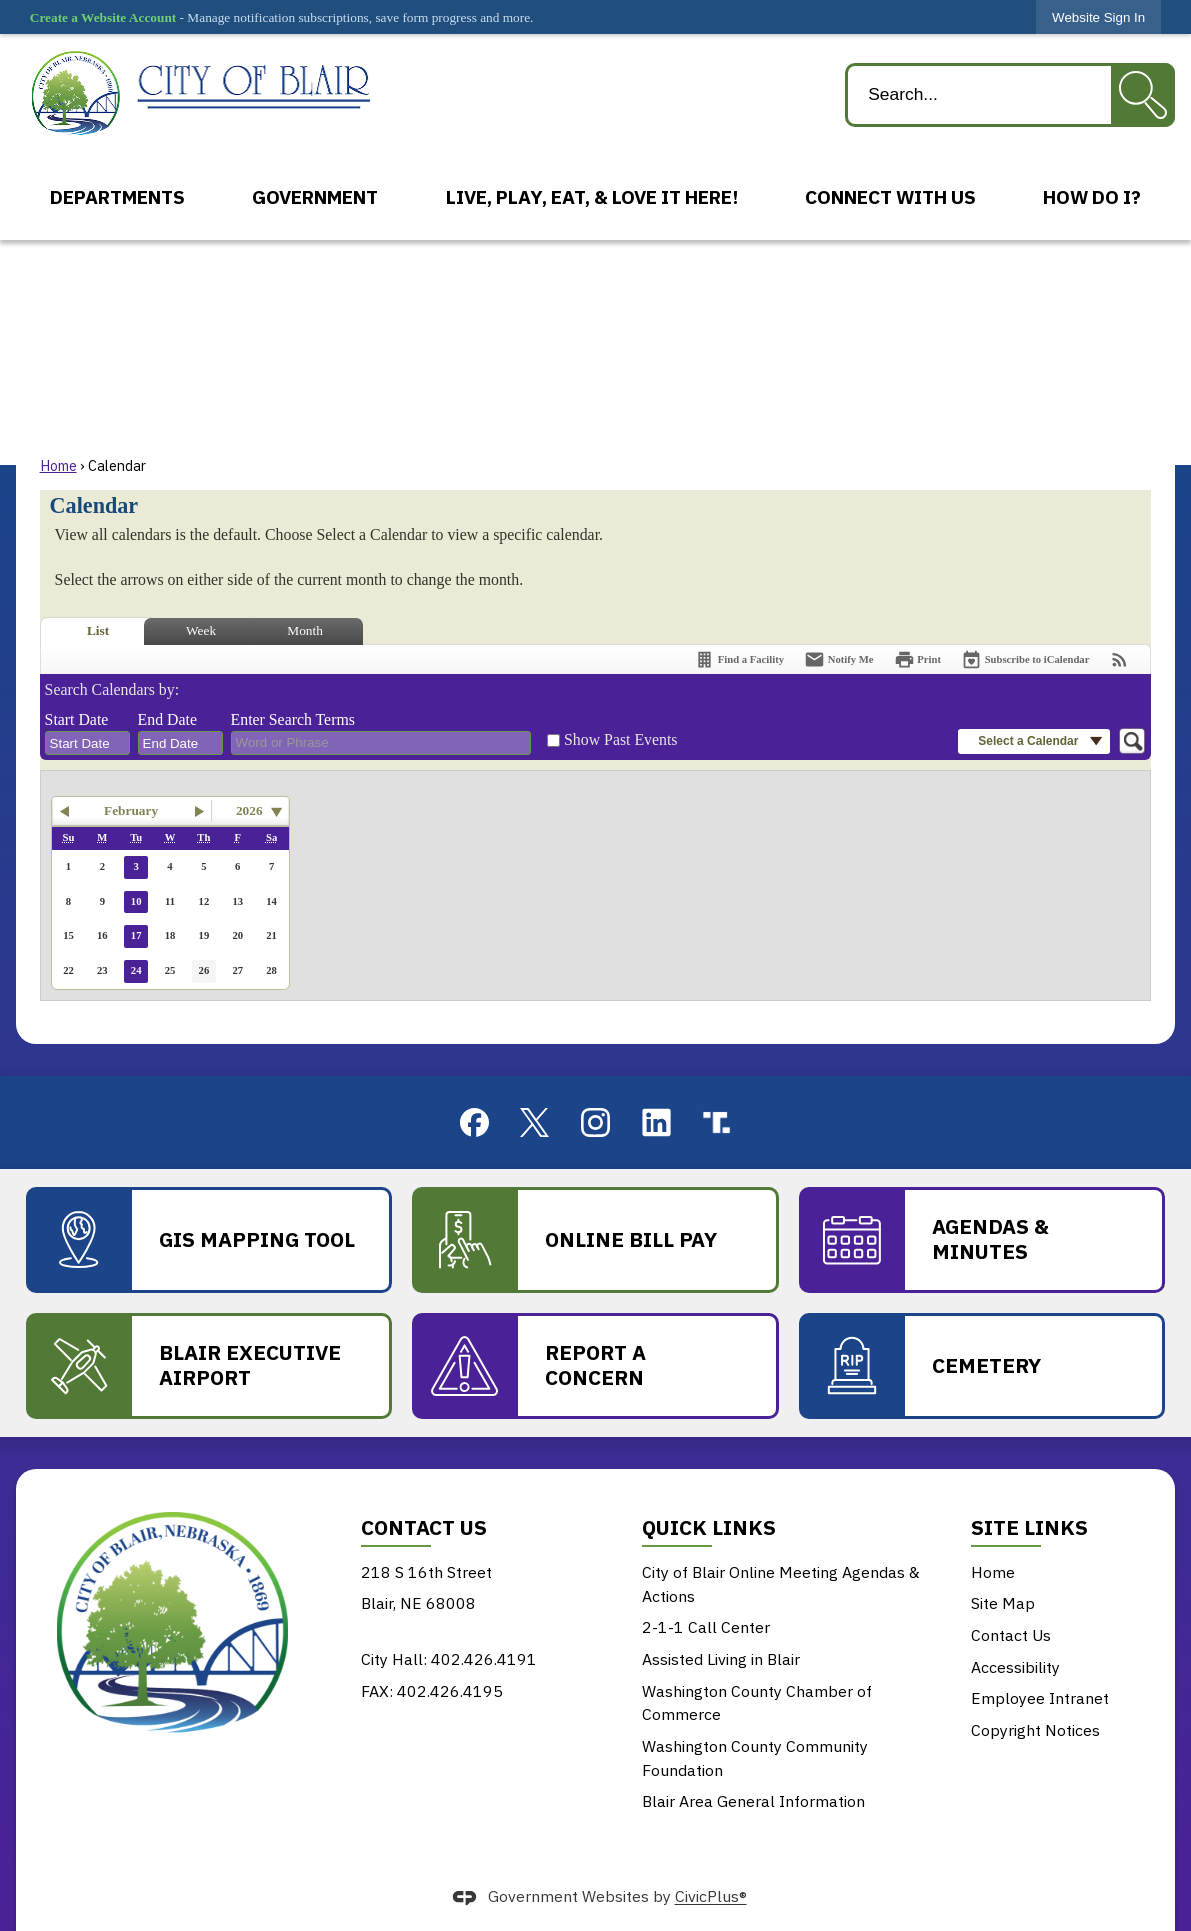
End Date (167, 719)
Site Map (1003, 1603)
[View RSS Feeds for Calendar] (1119, 659)
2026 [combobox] (249, 810)
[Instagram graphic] (595, 1122)
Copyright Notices (1035, 1730)
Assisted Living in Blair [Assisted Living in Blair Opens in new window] (721, 1659)
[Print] (917, 659)
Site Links (1029, 1527)
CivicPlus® (711, 1897)
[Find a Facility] (739, 659)
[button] (1143, 95)
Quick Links (709, 1527)
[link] (1098, 17)
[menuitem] (117, 197)
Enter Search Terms (293, 719)
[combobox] (87, 743)
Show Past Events (620, 739)
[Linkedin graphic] (656, 1122)
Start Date (77, 719)
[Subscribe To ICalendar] (1025, 659)
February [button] (131, 810)
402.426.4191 (484, 1659)
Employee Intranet (1040, 1698)
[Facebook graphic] (474, 1122)
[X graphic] (534, 1123)
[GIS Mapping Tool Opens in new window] (209, 1240)
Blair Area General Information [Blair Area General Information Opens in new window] (753, 1801)
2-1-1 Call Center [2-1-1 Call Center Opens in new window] (706, 1627)
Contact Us (1011, 1635)
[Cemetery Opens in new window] (982, 1366)
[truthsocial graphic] (716, 1122)
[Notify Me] (839, 659)
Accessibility (1015, 1667)
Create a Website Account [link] (103, 17)
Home (58, 465)
